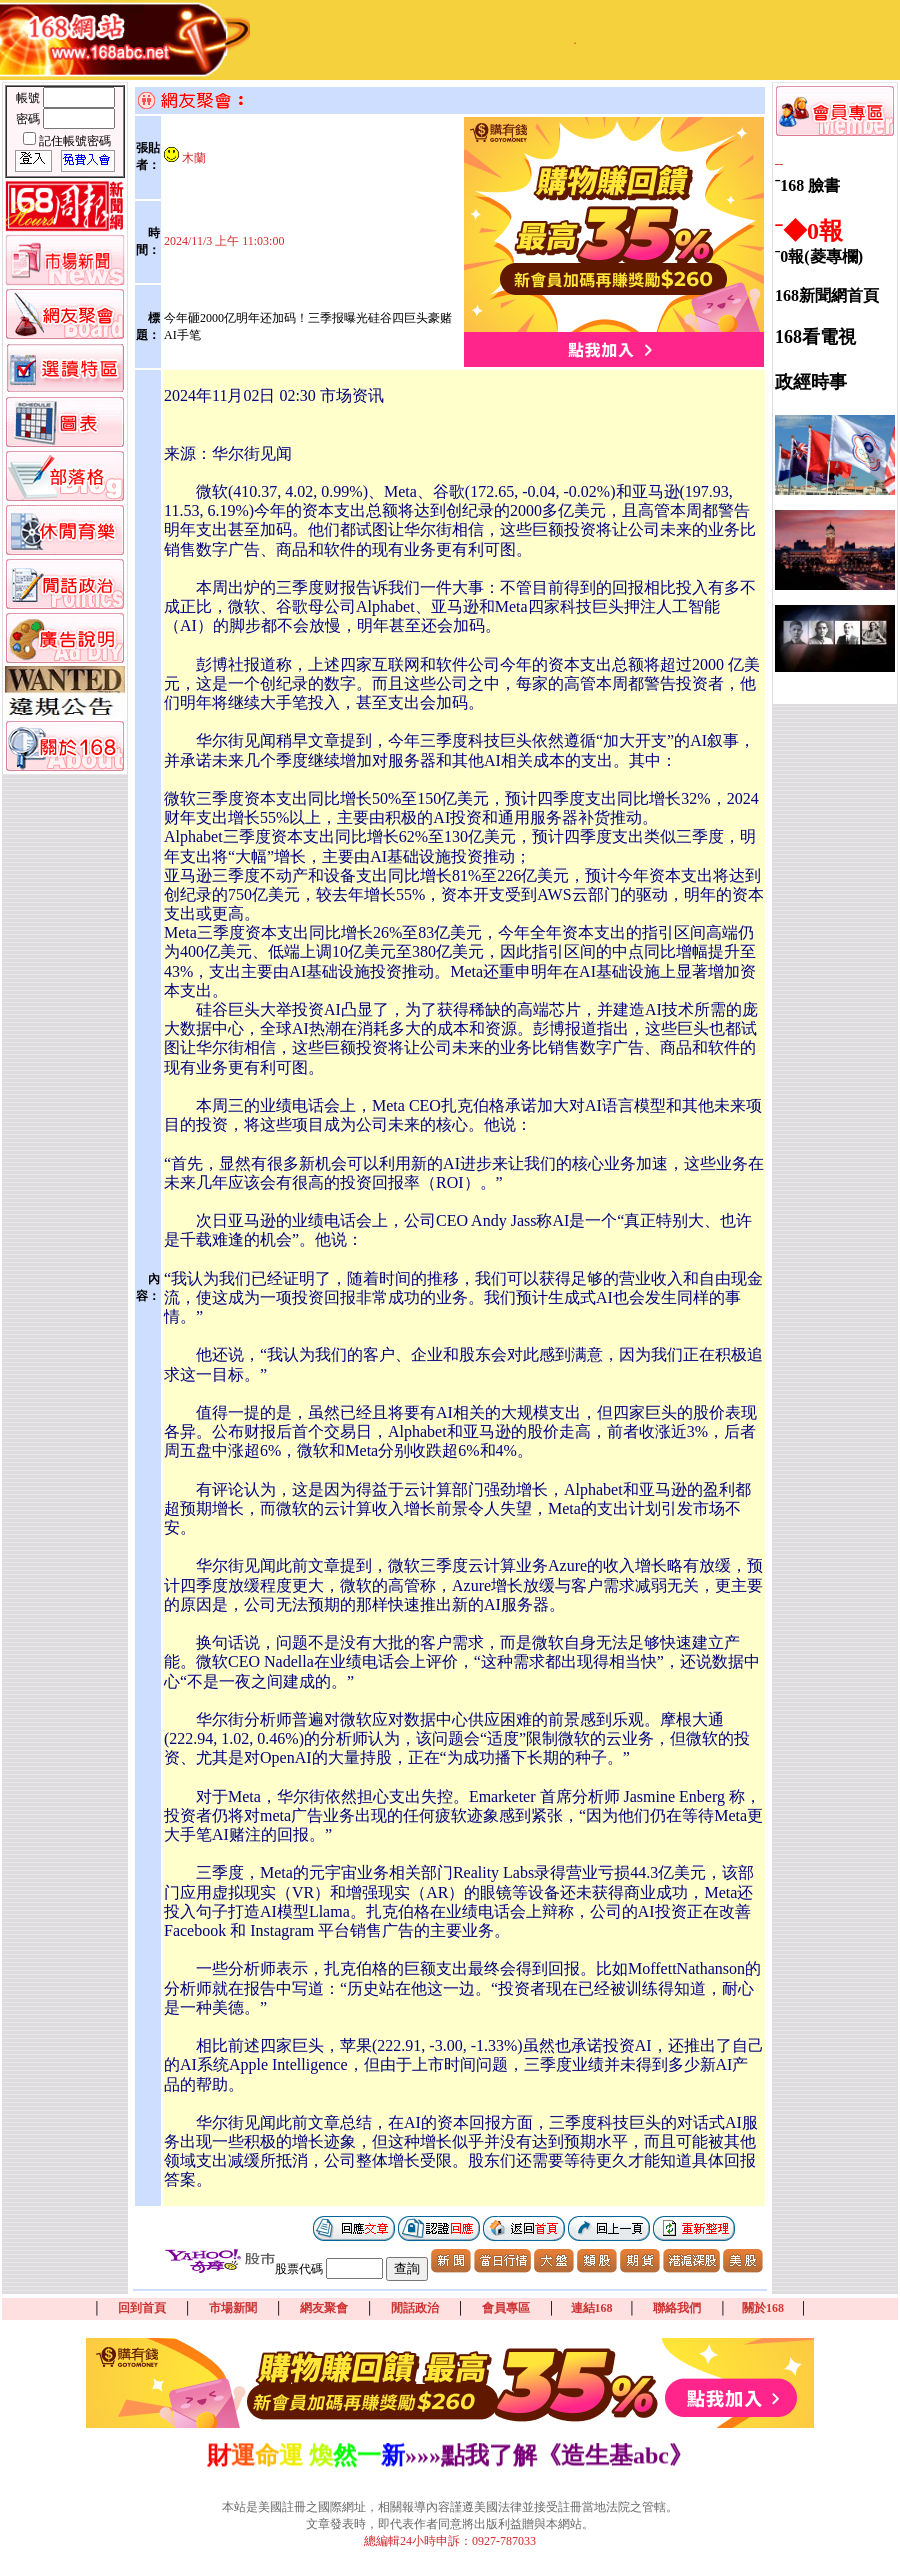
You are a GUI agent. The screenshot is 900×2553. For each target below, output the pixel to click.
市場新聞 (233, 2308)
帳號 (29, 98)
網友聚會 (324, 2308)
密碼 (29, 119)
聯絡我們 (677, 2308)
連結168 (592, 2308)
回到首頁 (142, 2308)
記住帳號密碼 (75, 141)
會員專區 (506, 2308)
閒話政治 (415, 2308)
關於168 (763, 2308)
